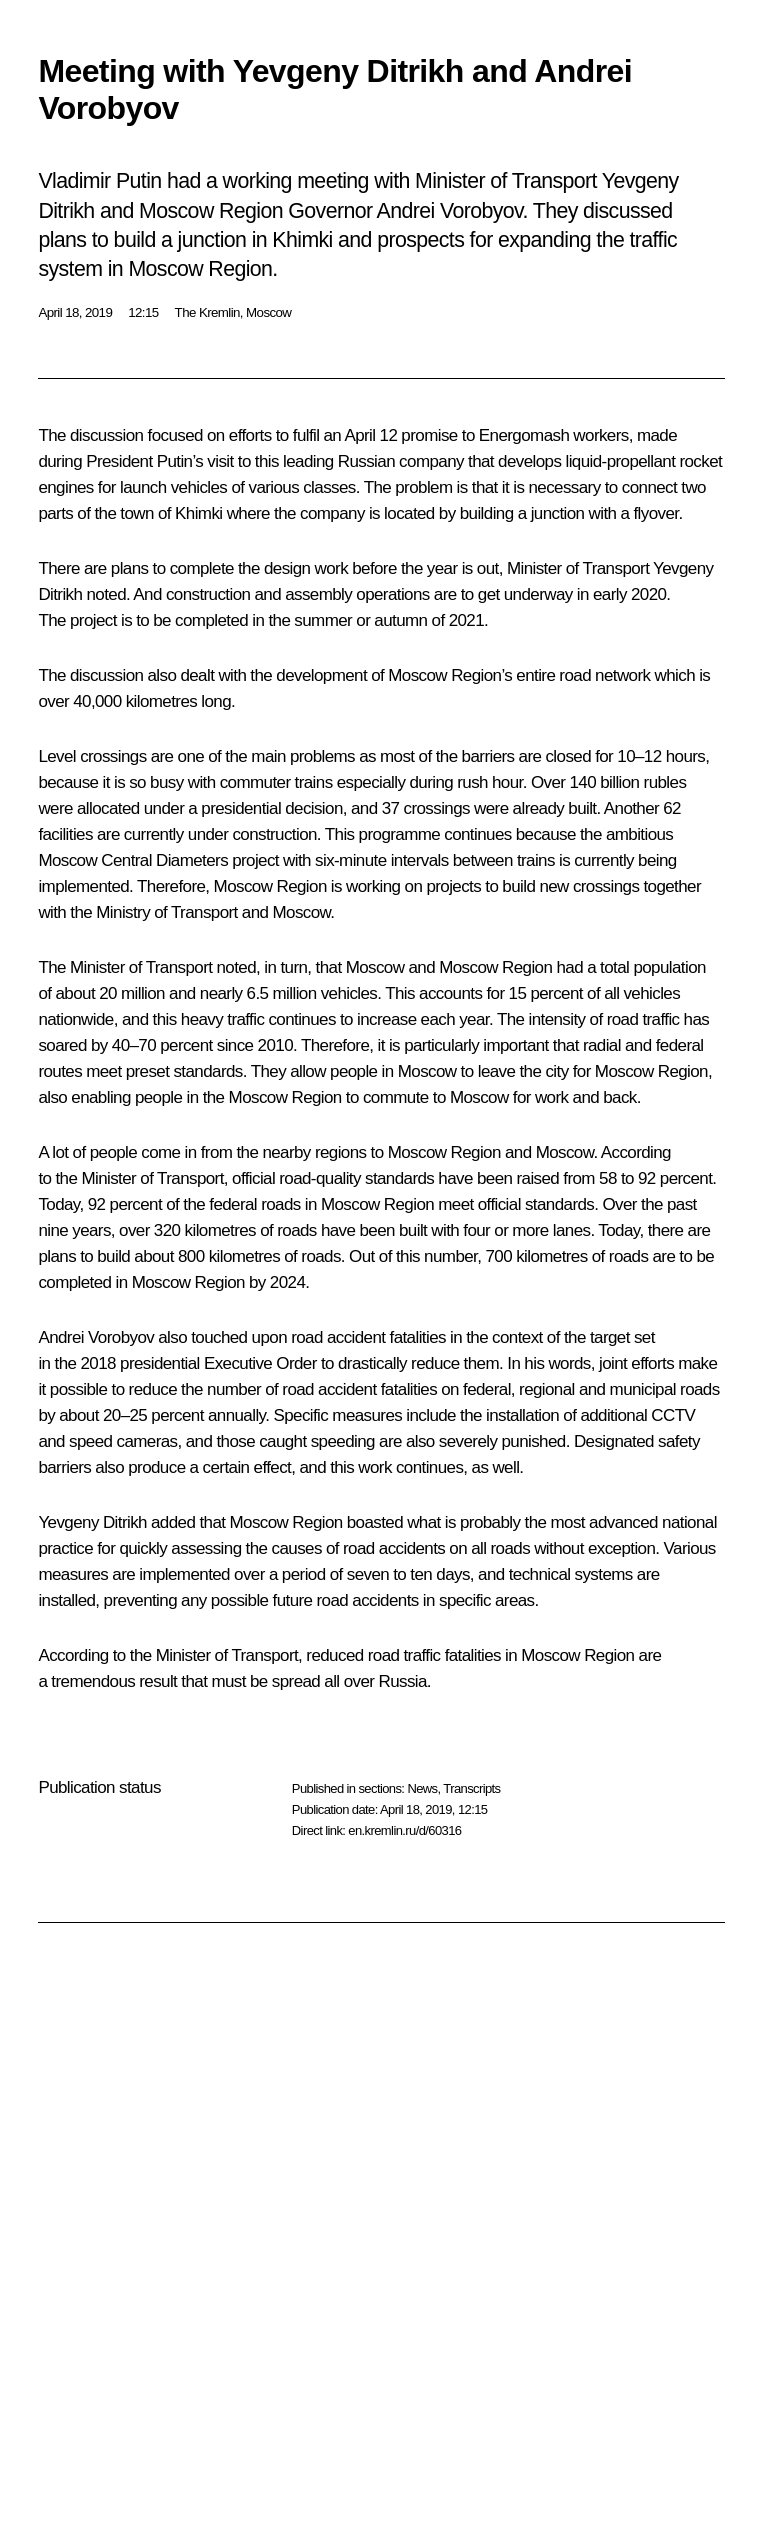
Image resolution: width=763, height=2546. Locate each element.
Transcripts (471, 1788)
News (422, 1788)
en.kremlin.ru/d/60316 (404, 1830)
